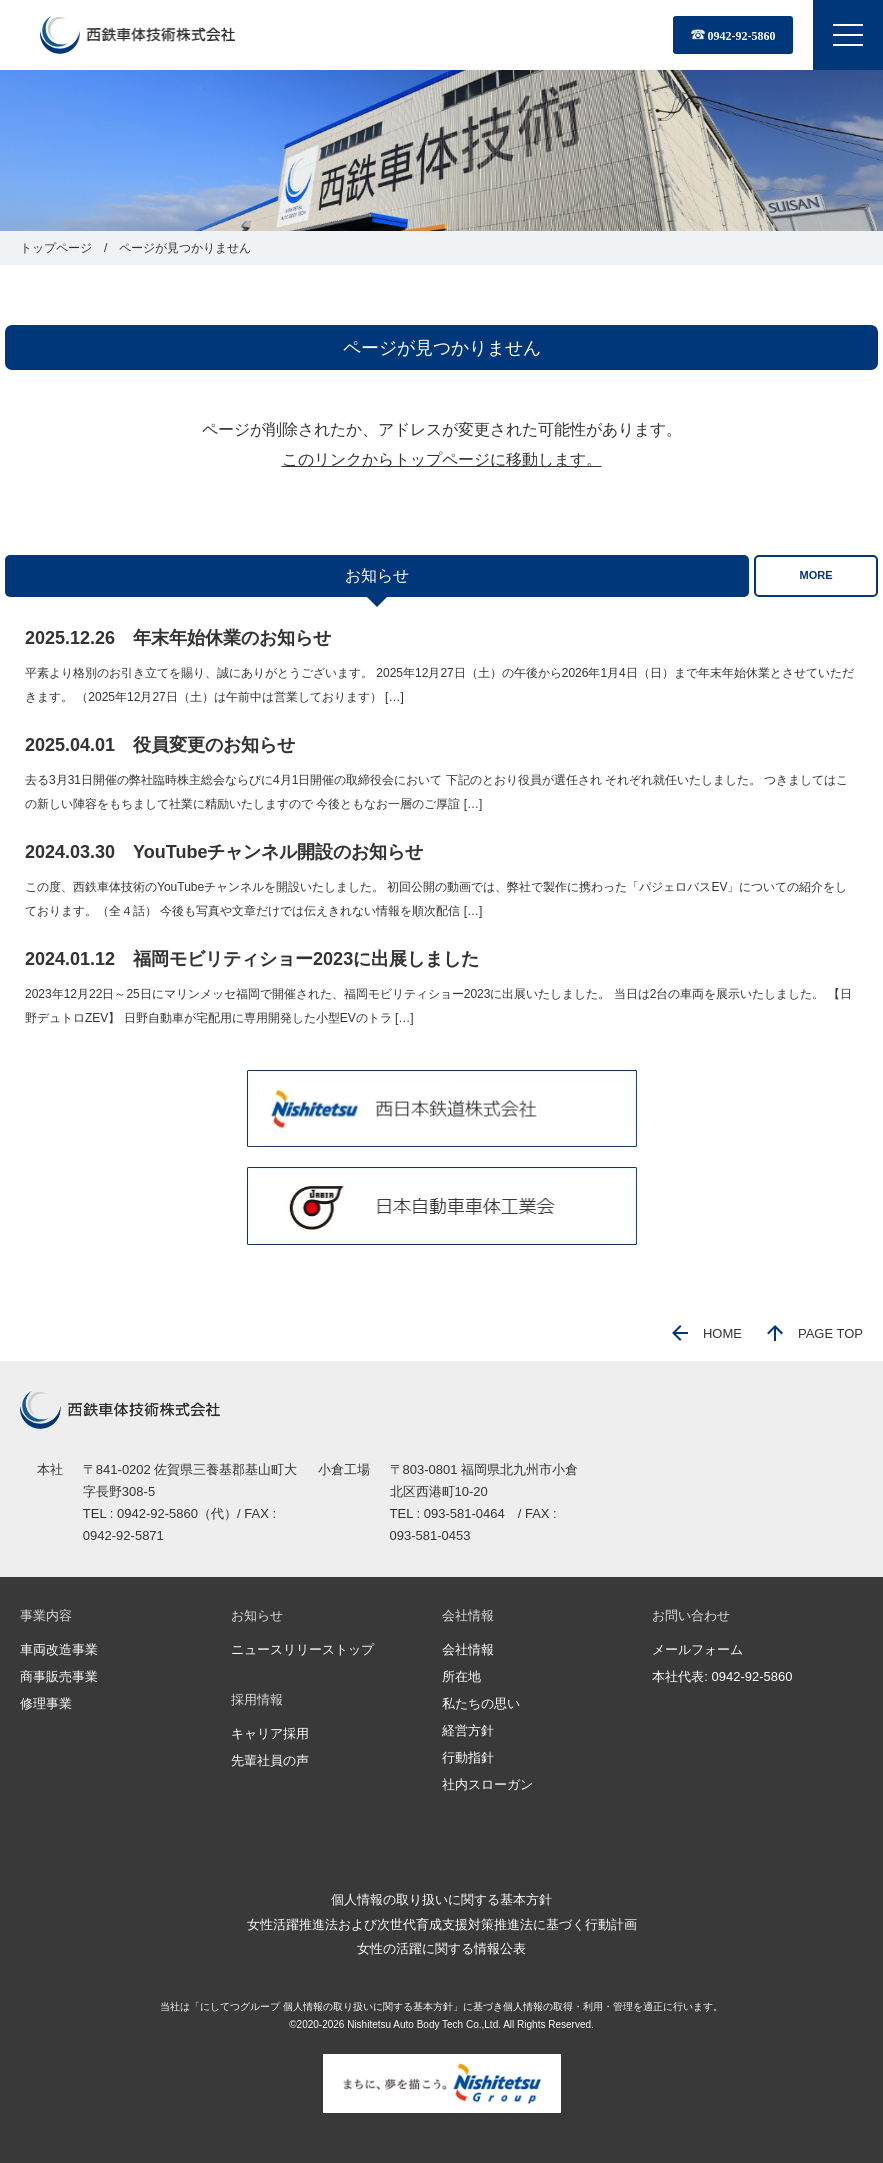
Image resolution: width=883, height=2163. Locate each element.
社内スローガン (487, 1784)
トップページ (56, 248)
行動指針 (468, 1757)
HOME (707, 1333)
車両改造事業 (59, 1649)
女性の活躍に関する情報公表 (441, 1948)
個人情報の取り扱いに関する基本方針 (441, 1899)
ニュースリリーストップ (302, 1649)
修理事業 (46, 1703)
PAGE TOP (815, 1333)
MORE (816, 575)
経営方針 (468, 1730)
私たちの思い (481, 1703)
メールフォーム (697, 1649)
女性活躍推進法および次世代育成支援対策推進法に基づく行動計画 (442, 1924)
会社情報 (468, 1649)
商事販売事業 (59, 1676)
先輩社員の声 (270, 1760)
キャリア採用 (270, 1733)
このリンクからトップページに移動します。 (442, 459)
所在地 (461, 1676)
